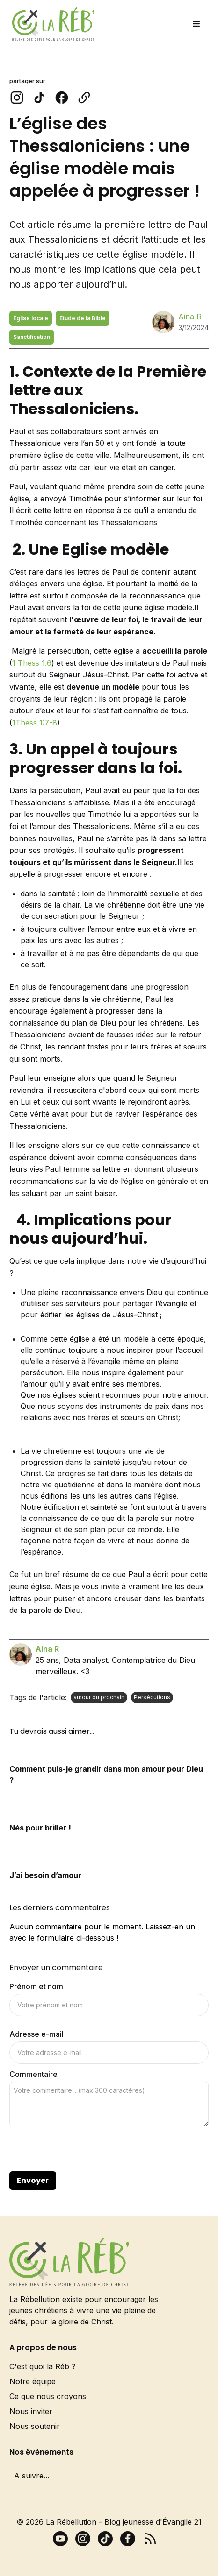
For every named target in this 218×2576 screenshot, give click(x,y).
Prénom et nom (36, 1986)
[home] (50, 24)
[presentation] (80, 2149)
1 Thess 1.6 (31, 663)
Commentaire (33, 2074)
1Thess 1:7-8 (34, 722)
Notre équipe (32, 2381)
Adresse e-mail (36, 2034)
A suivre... (31, 2475)
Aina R (190, 316)
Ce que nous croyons (47, 2396)
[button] (196, 24)
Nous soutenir (34, 2426)
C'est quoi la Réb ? (42, 2366)
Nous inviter (30, 2411)
